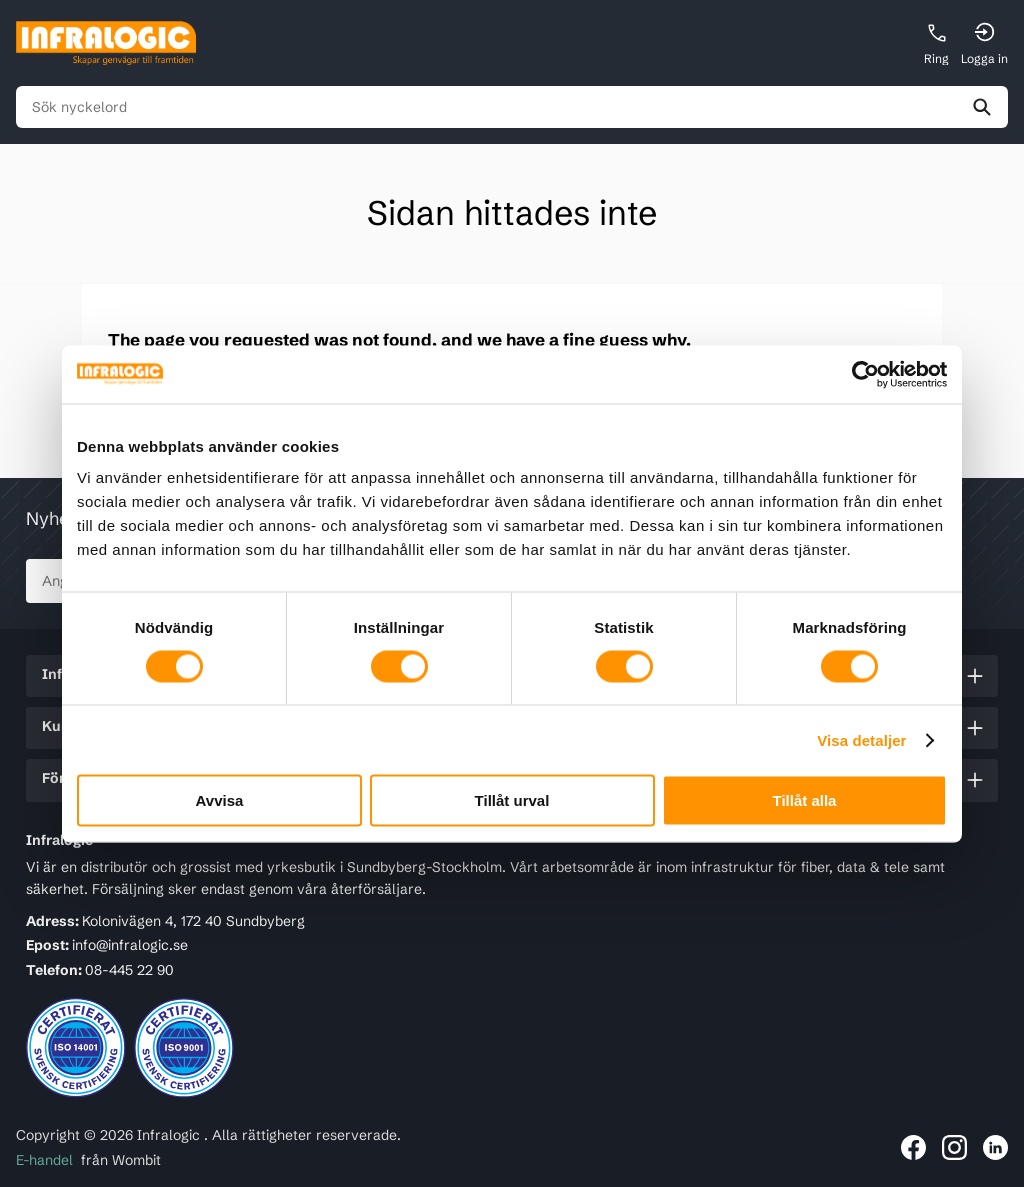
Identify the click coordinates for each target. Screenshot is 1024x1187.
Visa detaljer (861, 739)
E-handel (44, 1160)
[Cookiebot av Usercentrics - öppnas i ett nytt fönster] (859, 374)
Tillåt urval (512, 800)
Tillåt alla (805, 800)
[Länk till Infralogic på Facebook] (913, 1147)
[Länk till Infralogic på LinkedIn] (995, 1147)
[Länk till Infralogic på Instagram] (954, 1147)
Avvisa (220, 800)
